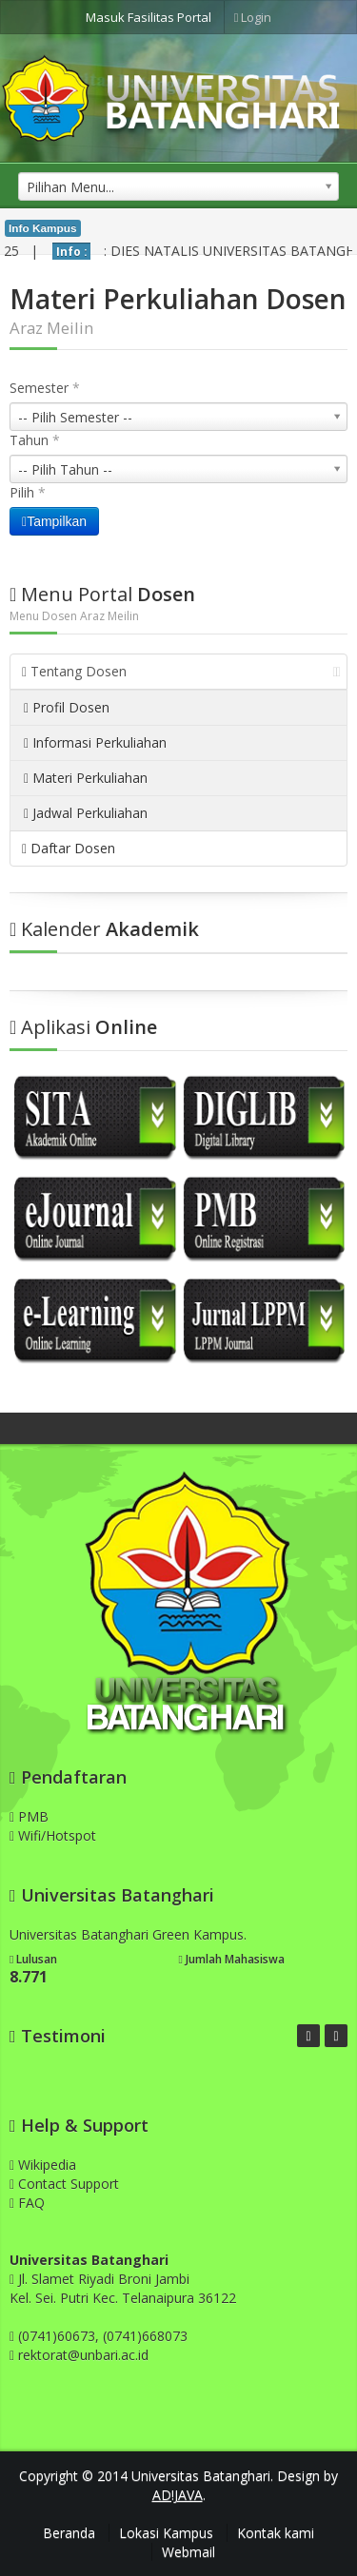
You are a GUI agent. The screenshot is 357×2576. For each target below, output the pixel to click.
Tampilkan (54, 521)
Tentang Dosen (181, 671)
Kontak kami (275, 2533)
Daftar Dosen (68, 848)
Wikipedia (43, 2165)
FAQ (27, 2203)
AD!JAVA (177, 2495)
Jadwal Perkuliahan (86, 813)
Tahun (35, 440)
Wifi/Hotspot (53, 1835)
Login (253, 17)
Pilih (28, 492)
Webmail (188, 2552)
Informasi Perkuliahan (95, 742)
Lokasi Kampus (166, 2533)
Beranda (69, 2533)
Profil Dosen (66, 707)
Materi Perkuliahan (86, 778)
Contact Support (64, 2184)
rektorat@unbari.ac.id (83, 2355)
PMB (29, 1816)
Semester (45, 388)
